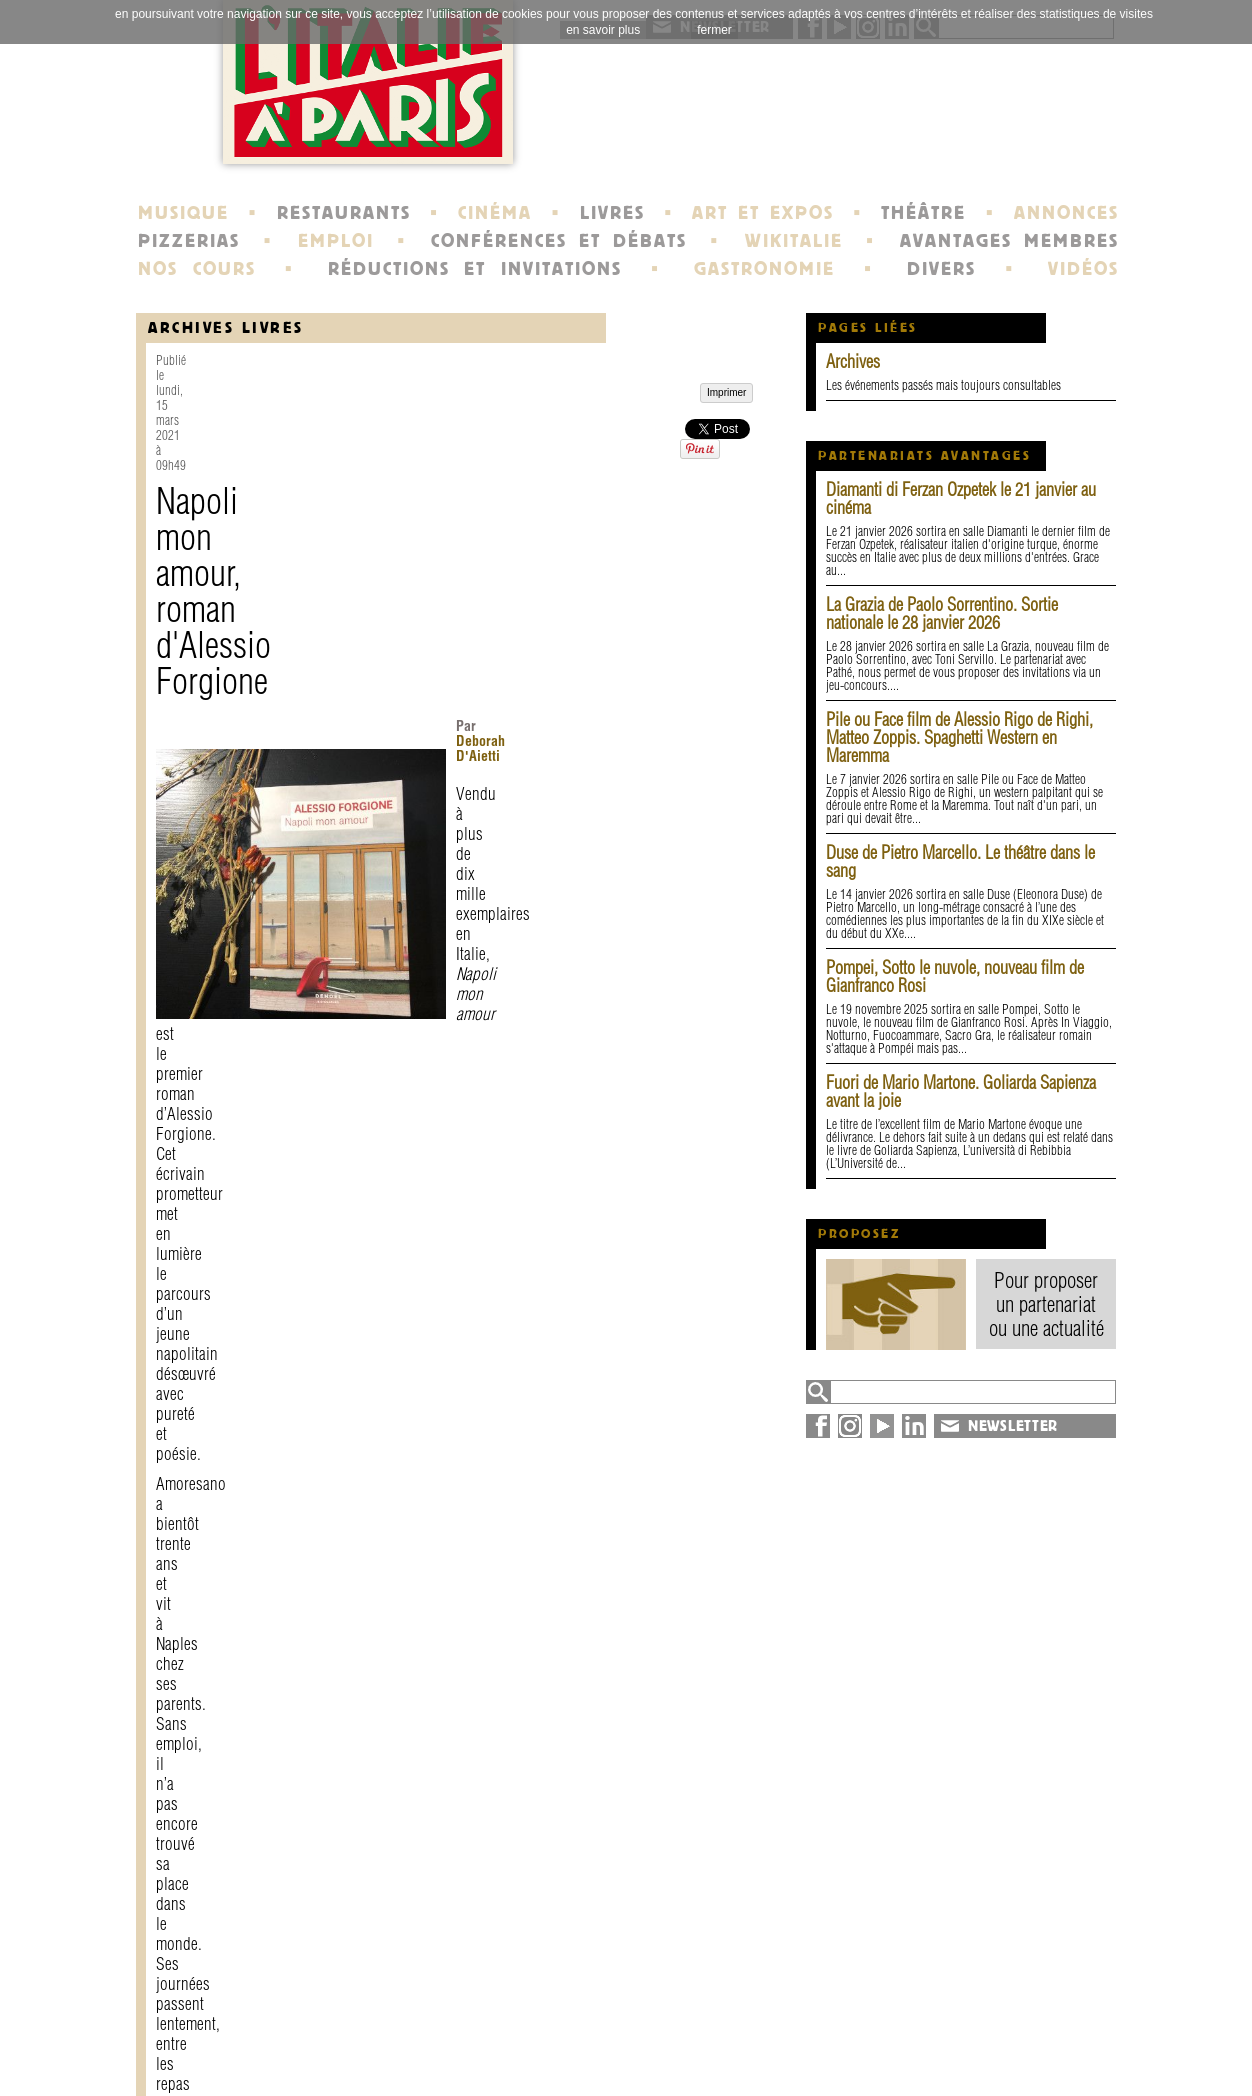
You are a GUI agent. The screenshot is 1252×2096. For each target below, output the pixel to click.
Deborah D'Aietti (526, 441)
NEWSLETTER (1013, 1426)
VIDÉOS (1083, 269)
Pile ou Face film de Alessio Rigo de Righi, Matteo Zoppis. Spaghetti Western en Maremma (959, 737)
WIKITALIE (794, 241)
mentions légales (413, 2042)
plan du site (966, 2042)
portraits (574, 2042)
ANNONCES (1066, 213)
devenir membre (411, 2060)
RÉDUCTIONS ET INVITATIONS (475, 269)
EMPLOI (336, 241)
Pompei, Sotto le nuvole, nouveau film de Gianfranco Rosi (955, 976)
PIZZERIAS (189, 241)
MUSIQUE (183, 213)
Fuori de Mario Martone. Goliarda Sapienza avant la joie (961, 1091)
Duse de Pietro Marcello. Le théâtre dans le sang (960, 861)
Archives (853, 361)
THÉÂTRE (923, 213)
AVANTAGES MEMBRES (1009, 241)
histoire (569, 2024)
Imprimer (202, 1858)
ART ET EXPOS (762, 213)
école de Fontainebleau (628, 2060)
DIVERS (941, 269)
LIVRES (612, 213)
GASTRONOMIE (764, 269)
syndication (962, 2060)
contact (376, 2024)
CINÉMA (495, 213)
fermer (714, 30)
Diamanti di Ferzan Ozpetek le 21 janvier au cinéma (961, 498)
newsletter (770, 2024)
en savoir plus (603, 30)
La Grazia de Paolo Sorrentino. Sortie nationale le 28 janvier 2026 (942, 613)
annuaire (954, 2024)
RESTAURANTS (344, 213)
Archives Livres (226, 327)
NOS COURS (197, 269)
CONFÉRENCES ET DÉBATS (558, 241)
